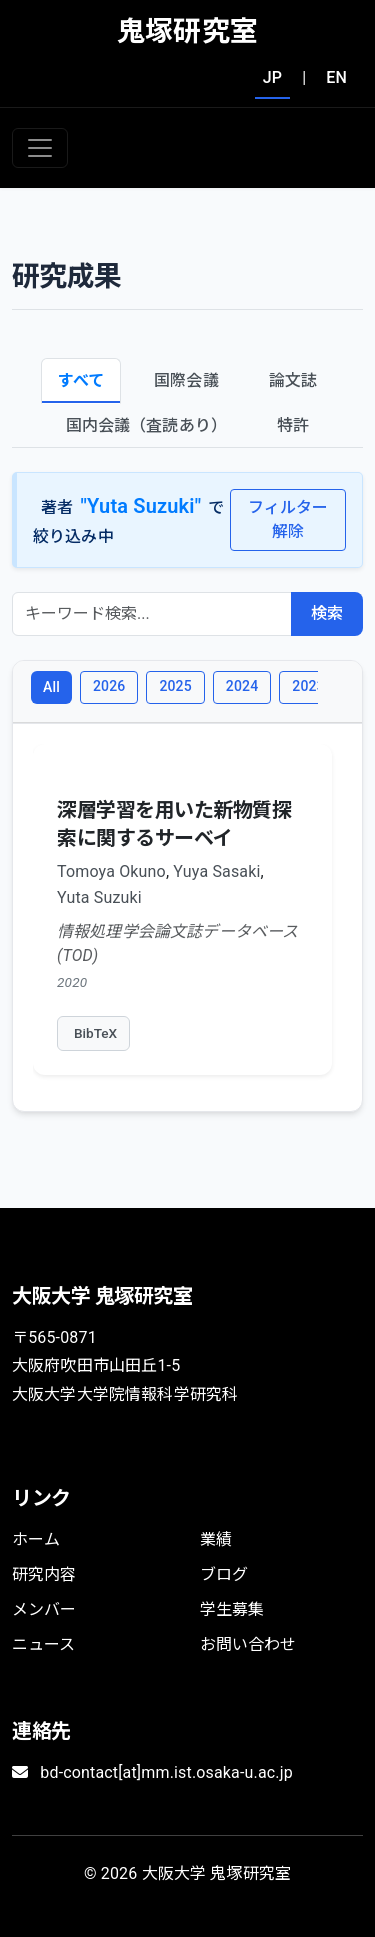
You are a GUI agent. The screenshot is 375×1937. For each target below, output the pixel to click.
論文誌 (293, 380)
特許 (293, 425)
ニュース (44, 1644)
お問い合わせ (248, 1644)
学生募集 (232, 1609)
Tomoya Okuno (111, 871)
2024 (242, 686)
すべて (81, 380)
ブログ (224, 1574)
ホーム (36, 1539)
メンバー (44, 1609)
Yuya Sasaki (216, 871)
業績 (216, 1539)
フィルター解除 (288, 519)
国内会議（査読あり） (147, 425)
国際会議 (186, 380)
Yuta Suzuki (99, 897)
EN (336, 77)
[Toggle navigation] (40, 148)
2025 (175, 686)
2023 (308, 686)
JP (272, 77)
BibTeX (95, 1033)
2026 (109, 686)
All (51, 687)
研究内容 (44, 1574)
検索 (327, 613)
